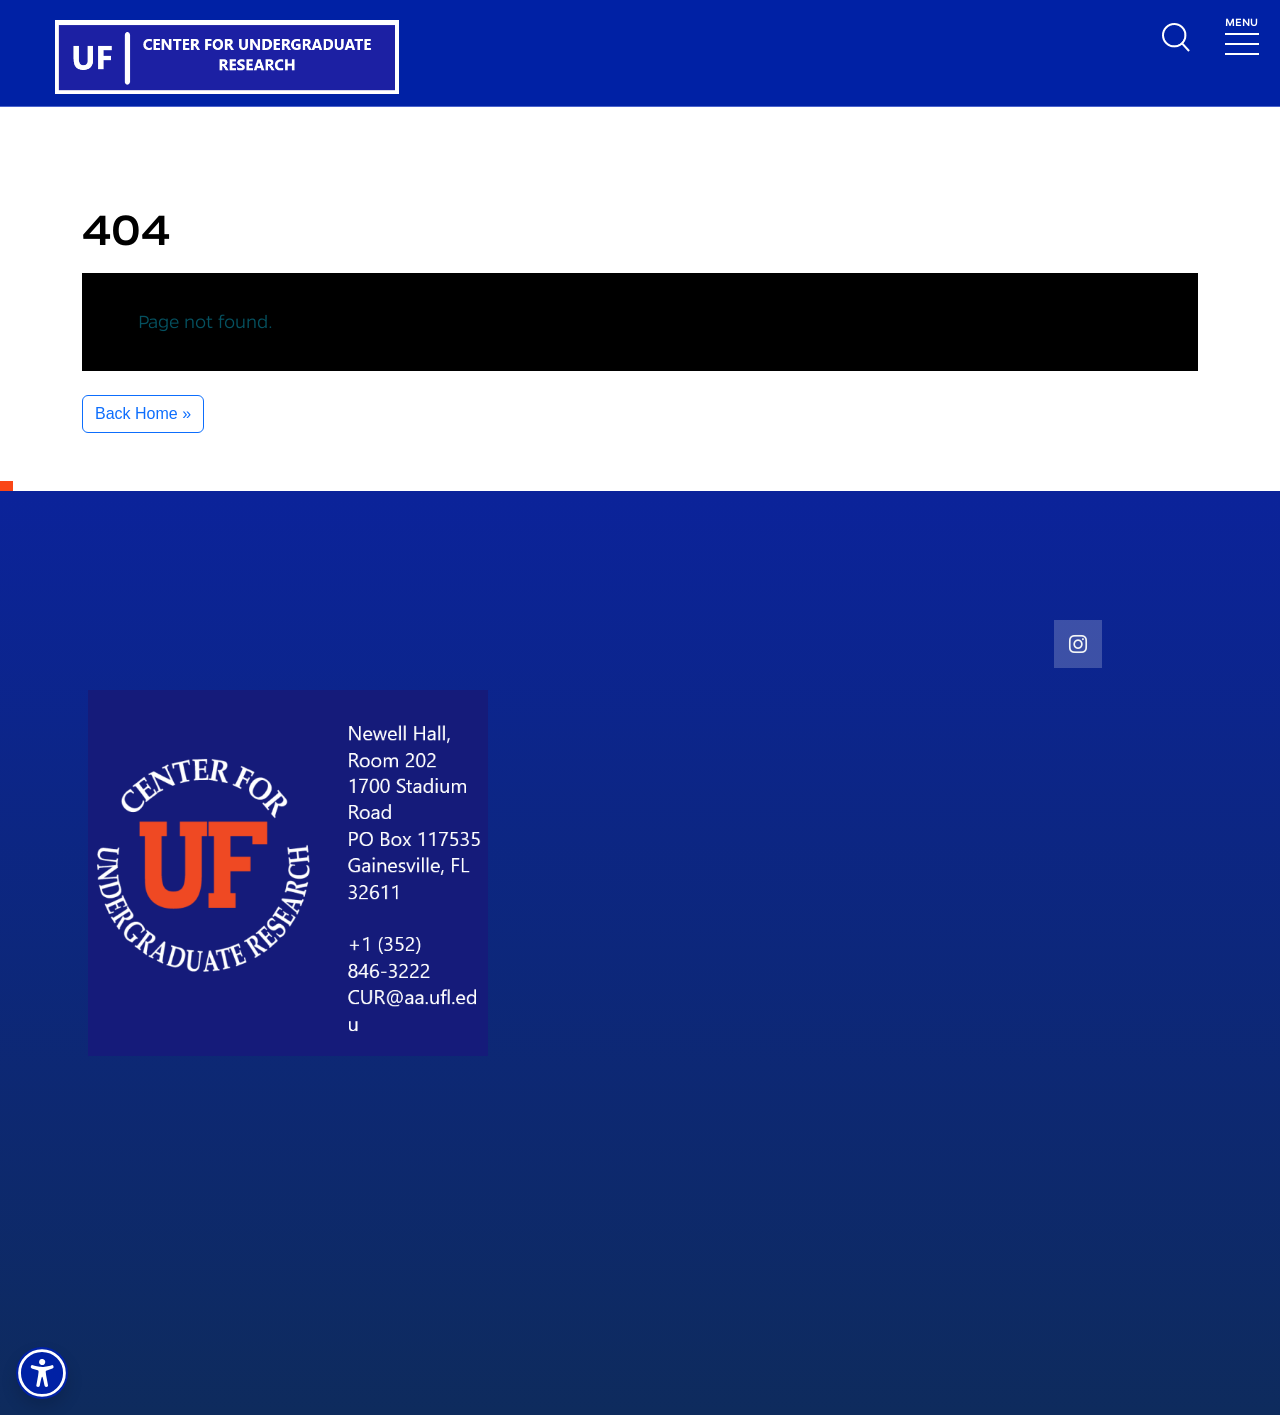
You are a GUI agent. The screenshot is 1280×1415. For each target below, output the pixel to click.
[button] (42, 1373)
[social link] (1078, 644)
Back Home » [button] (143, 413)
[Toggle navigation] (1242, 34)
